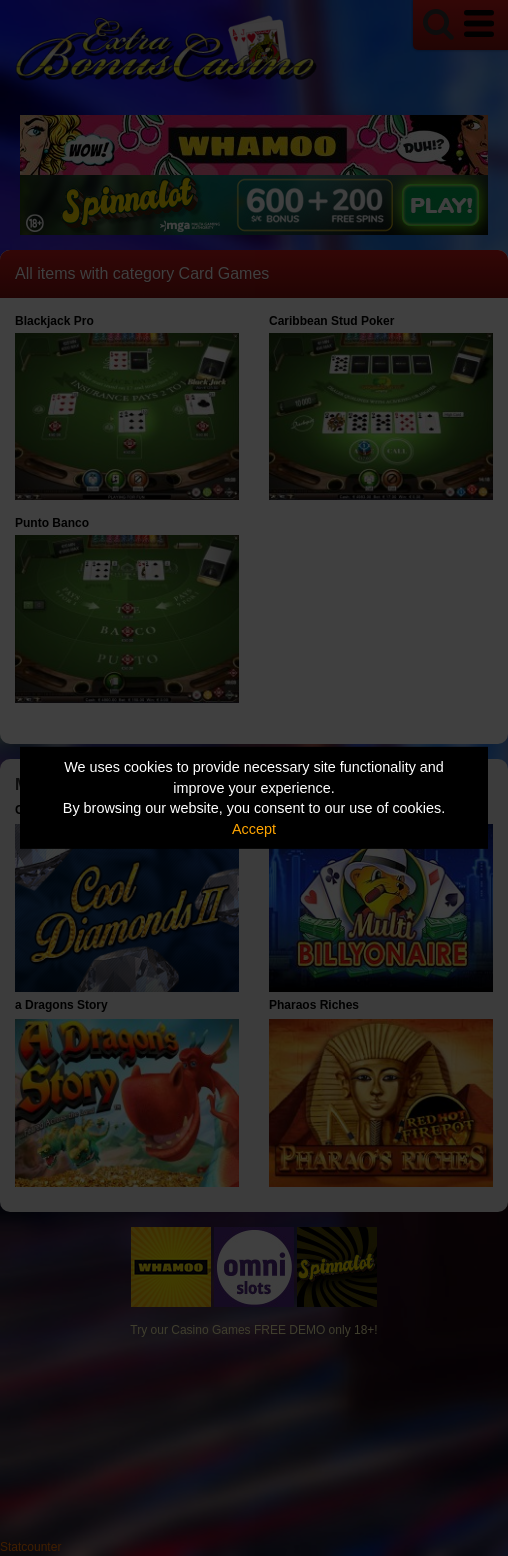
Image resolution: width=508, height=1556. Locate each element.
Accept (254, 829)
